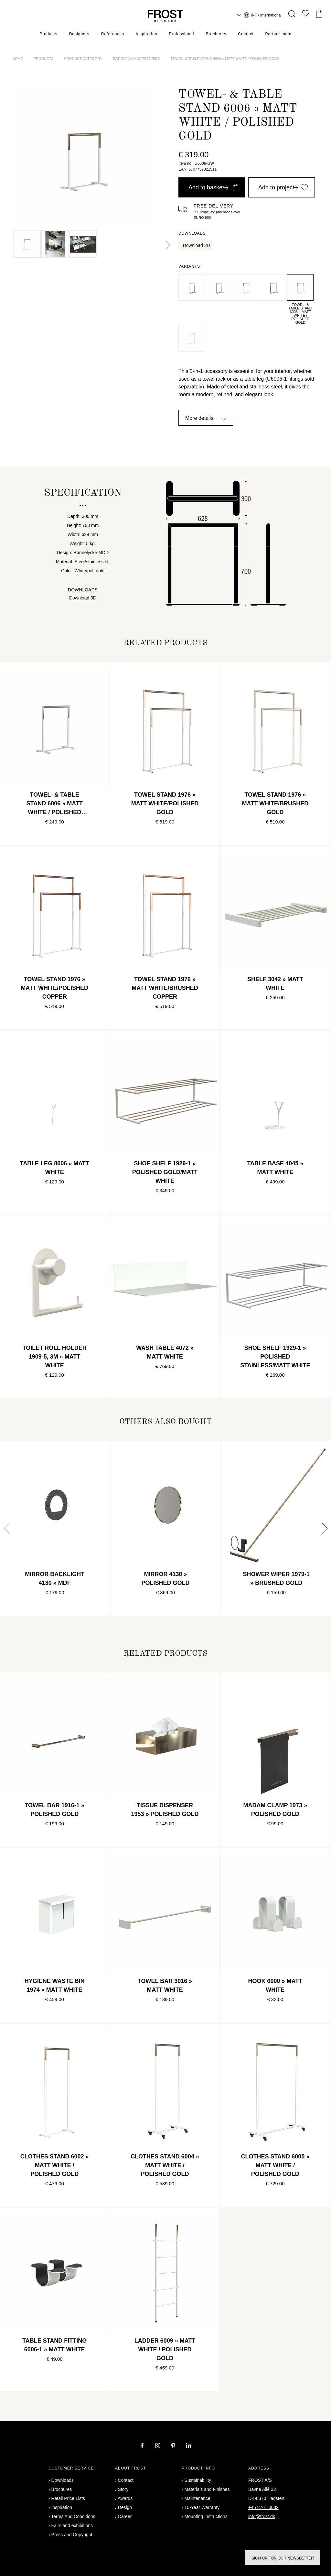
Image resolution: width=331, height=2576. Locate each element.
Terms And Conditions (73, 2516)
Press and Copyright (71, 2534)
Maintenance (197, 2498)
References (112, 34)
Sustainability (198, 2480)
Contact (245, 34)
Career (125, 2516)
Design (125, 2507)
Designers (79, 34)
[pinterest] (174, 2446)
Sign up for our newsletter (282, 2558)
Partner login (278, 34)
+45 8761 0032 (263, 2507)
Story (123, 2489)
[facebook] (143, 2446)
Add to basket (213, 187)
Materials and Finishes (207, 2489)
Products (48, 34)
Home (17, 59)
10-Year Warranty (202, 2507)
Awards (125, 2498)
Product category (83, 59)
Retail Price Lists (68, 2498)
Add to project (283, 187)
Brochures (216, 34)
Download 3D (196, 245)
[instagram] (158, 2446)
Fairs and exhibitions (72, 2525)
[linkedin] (189, 2446)
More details (199, 418)
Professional (181, 34)
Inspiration (146, 34)
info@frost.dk (261, 2516)
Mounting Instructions (206, 2516)
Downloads (62, 2480)
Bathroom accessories (136, 59)
